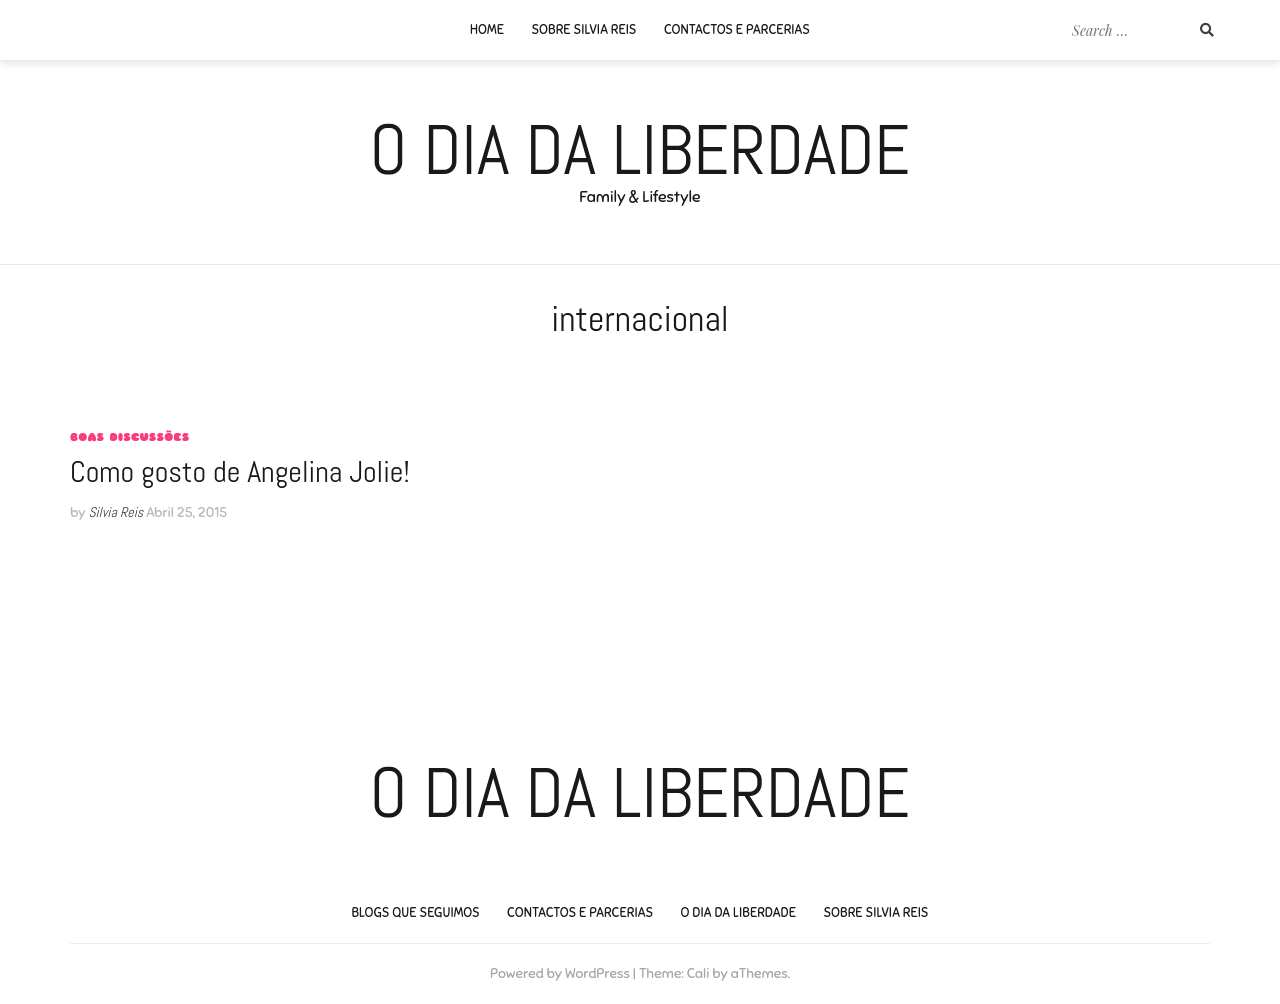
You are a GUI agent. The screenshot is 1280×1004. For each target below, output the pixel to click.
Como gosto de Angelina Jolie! (240, 472)
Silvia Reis (115, 512)
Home (487, 30)
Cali (698, 973)
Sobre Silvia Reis (583, 30)
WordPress (597, 973)
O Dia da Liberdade (640, 150)
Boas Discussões (129, 437)
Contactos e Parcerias (737, 30)
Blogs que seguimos (415, 913)
